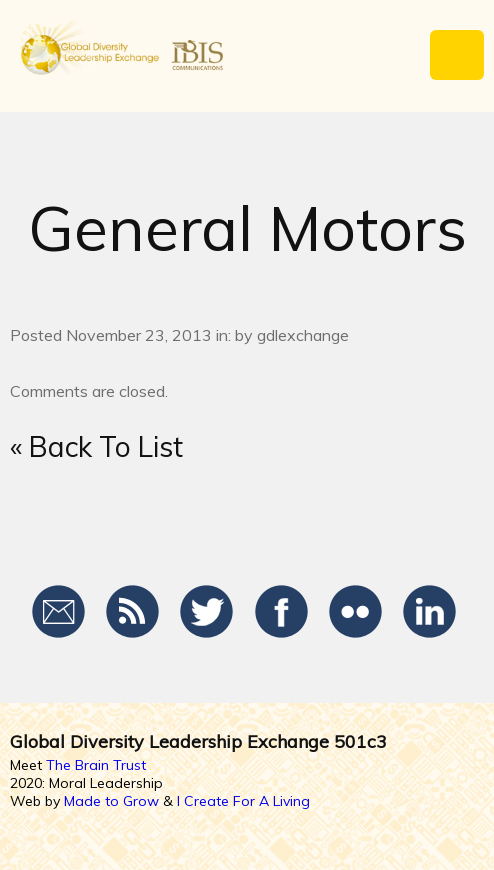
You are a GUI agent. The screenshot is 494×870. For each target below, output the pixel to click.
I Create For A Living (243, 801)
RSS (133, 612)
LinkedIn (429, 612)
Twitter (207, 612)
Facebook (281, 612)
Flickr (355, 612)
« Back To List (96, 446)
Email (59, 612)
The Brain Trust (96, 765)
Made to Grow (111, 801)
